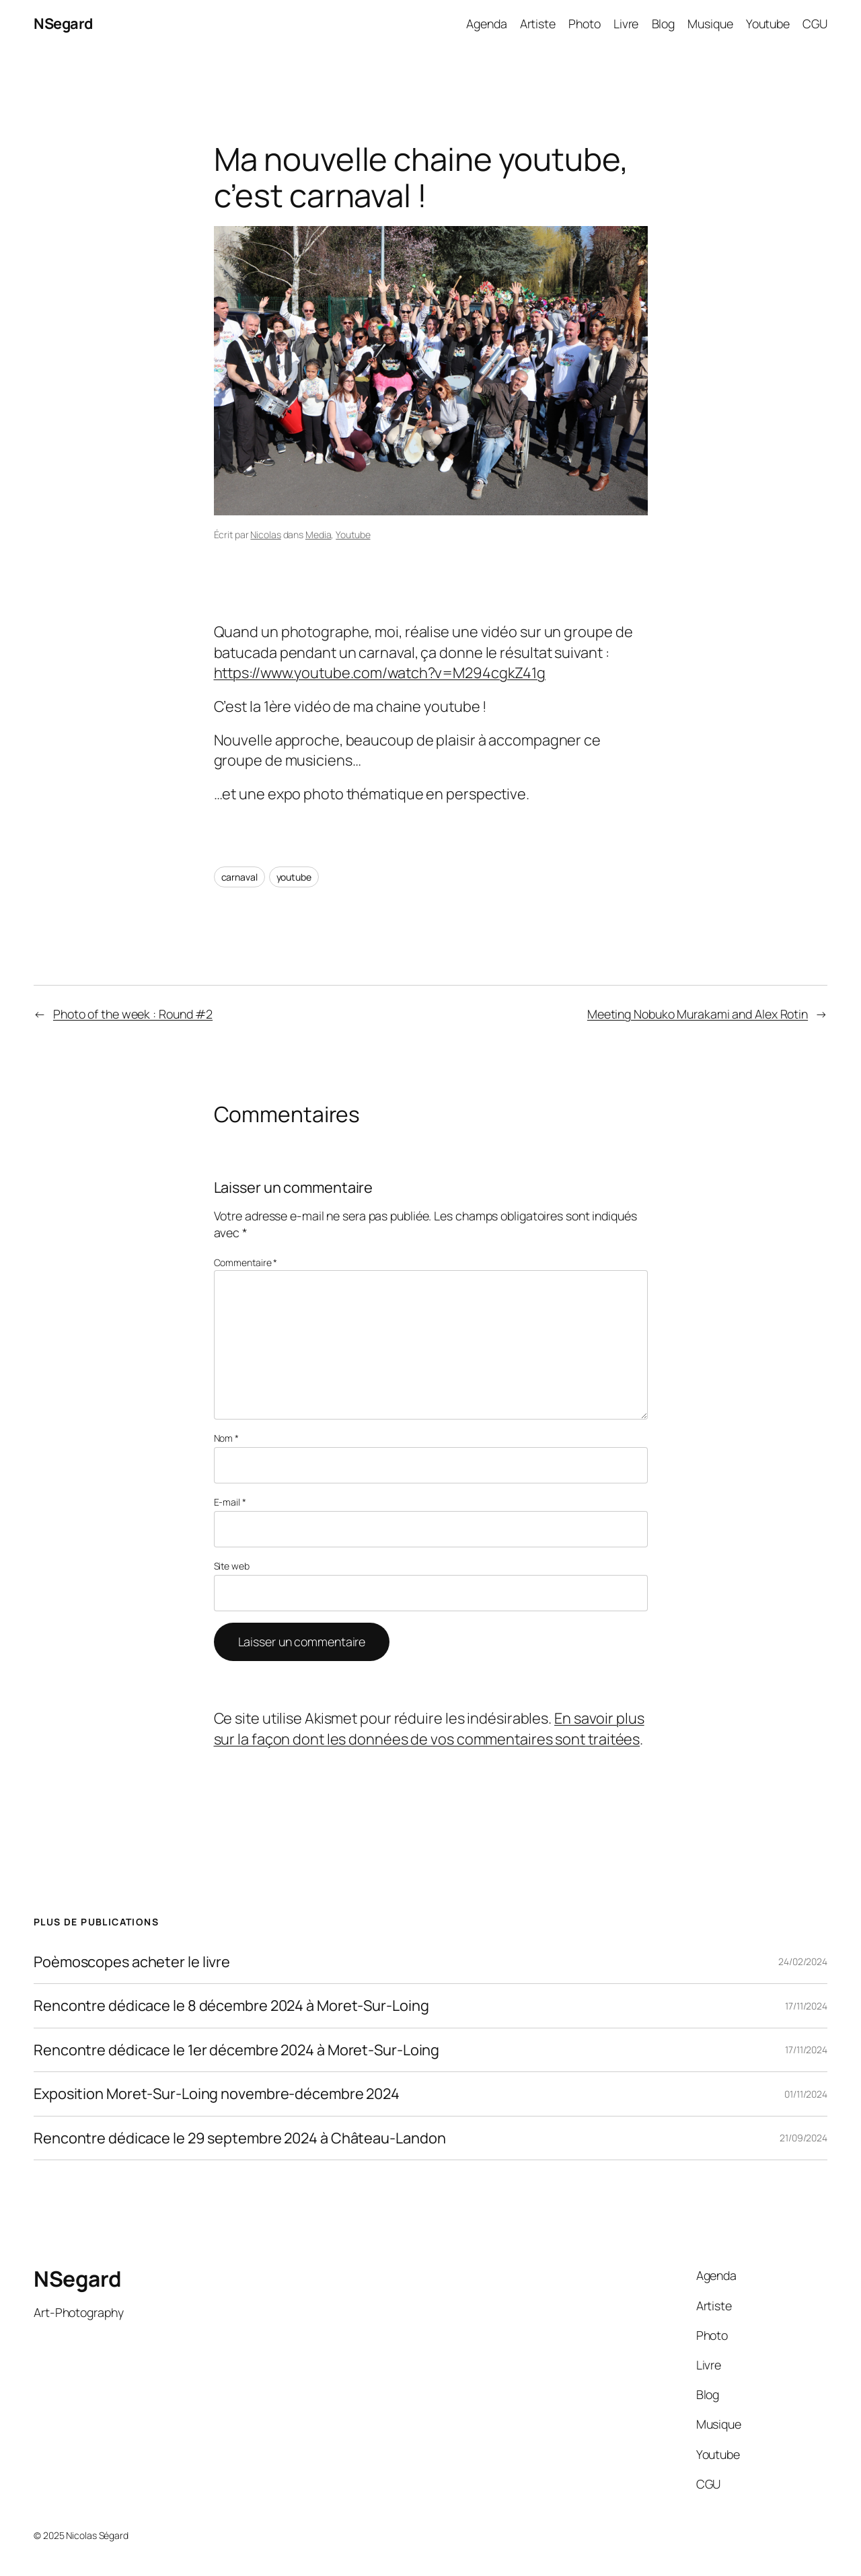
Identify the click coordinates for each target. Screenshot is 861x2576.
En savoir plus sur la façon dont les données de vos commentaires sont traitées (429, 1728)
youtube (293, 877)
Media (318, 534)
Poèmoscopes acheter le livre (132, 1962)
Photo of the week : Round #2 (133, 1014)
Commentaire (246, 1262)
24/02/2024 (802, 1961)
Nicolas (265, 534)
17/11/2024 (806, 2005)
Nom (226, 1438)
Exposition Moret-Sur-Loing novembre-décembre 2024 (217, 2094)
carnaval (239, 877)
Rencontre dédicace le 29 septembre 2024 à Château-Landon (239, 2138)
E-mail (230, 1502)
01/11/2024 (805, 2094)
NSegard (63, 23)
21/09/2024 (803, 2137)
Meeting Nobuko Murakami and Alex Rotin (697, 1014)
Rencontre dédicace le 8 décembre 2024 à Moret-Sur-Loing (231, 2005)
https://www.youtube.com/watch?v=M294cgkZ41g (380, 673)
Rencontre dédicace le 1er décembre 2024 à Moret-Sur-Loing (236, 2050)
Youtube (353, 534)
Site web (232, 1565)
